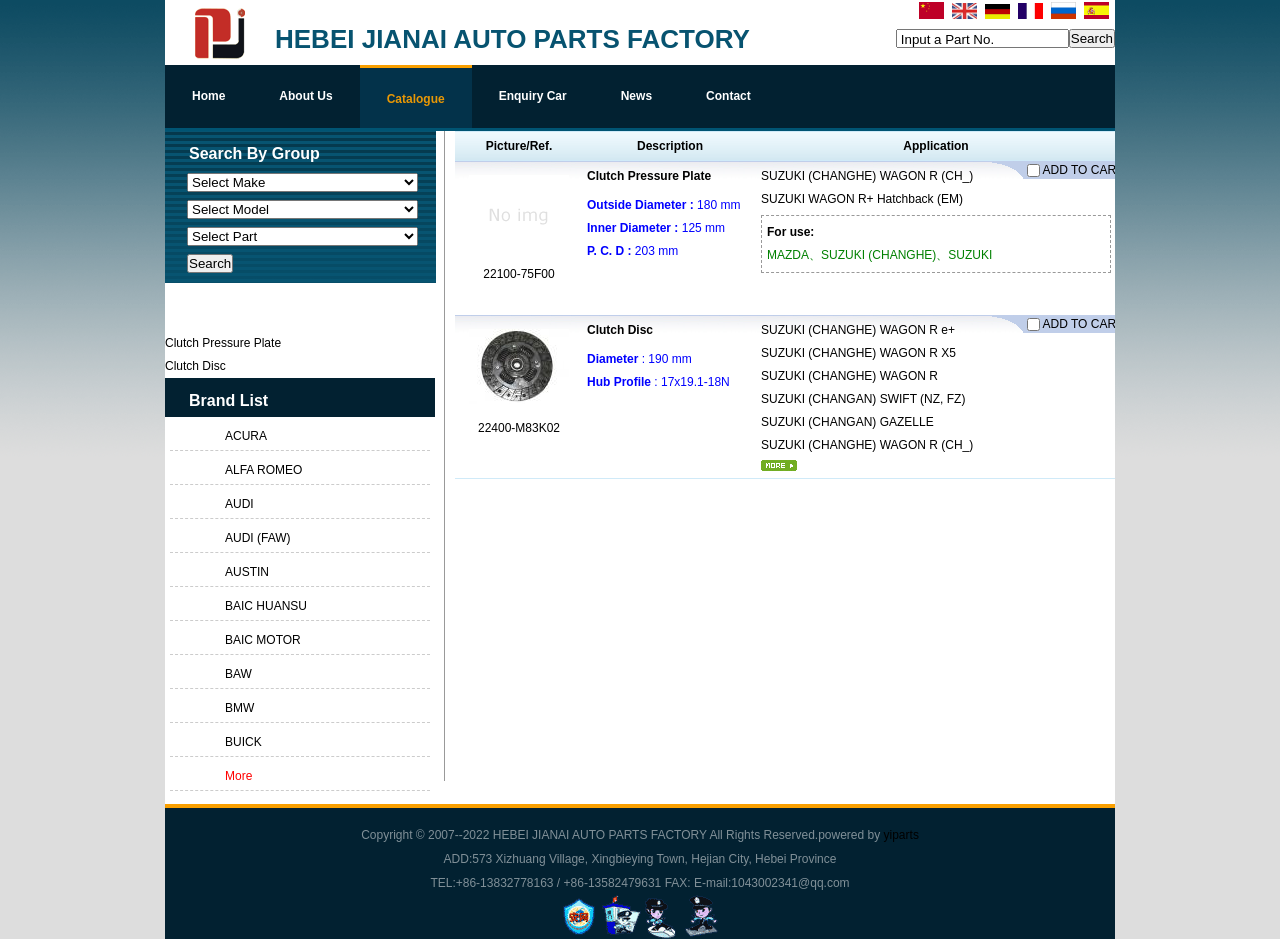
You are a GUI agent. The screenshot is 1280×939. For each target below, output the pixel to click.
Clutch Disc (620, 330)
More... (779, 465)
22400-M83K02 (519, 428)
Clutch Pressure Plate (649, 176)
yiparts (901, 835)
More (238, 776)
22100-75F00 (518, 274)
